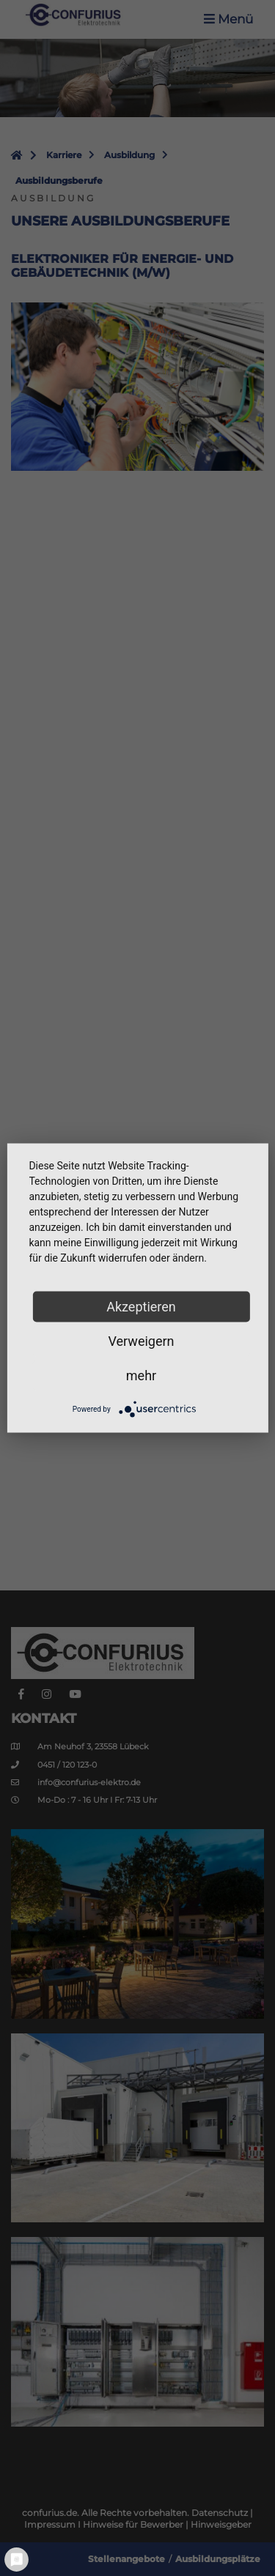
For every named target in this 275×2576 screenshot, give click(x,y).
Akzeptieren (141, 1306)
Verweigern (141, 1341)
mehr (141, 1375)
